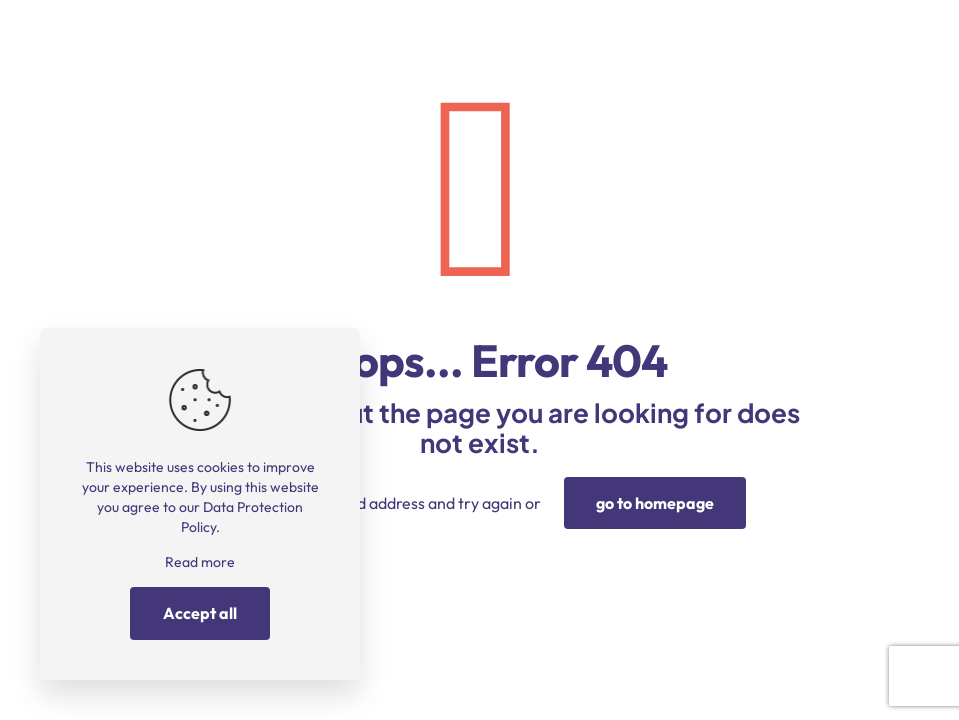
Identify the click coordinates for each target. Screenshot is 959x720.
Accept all (200, 613)
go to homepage (655, 503)
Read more (200, 562)
